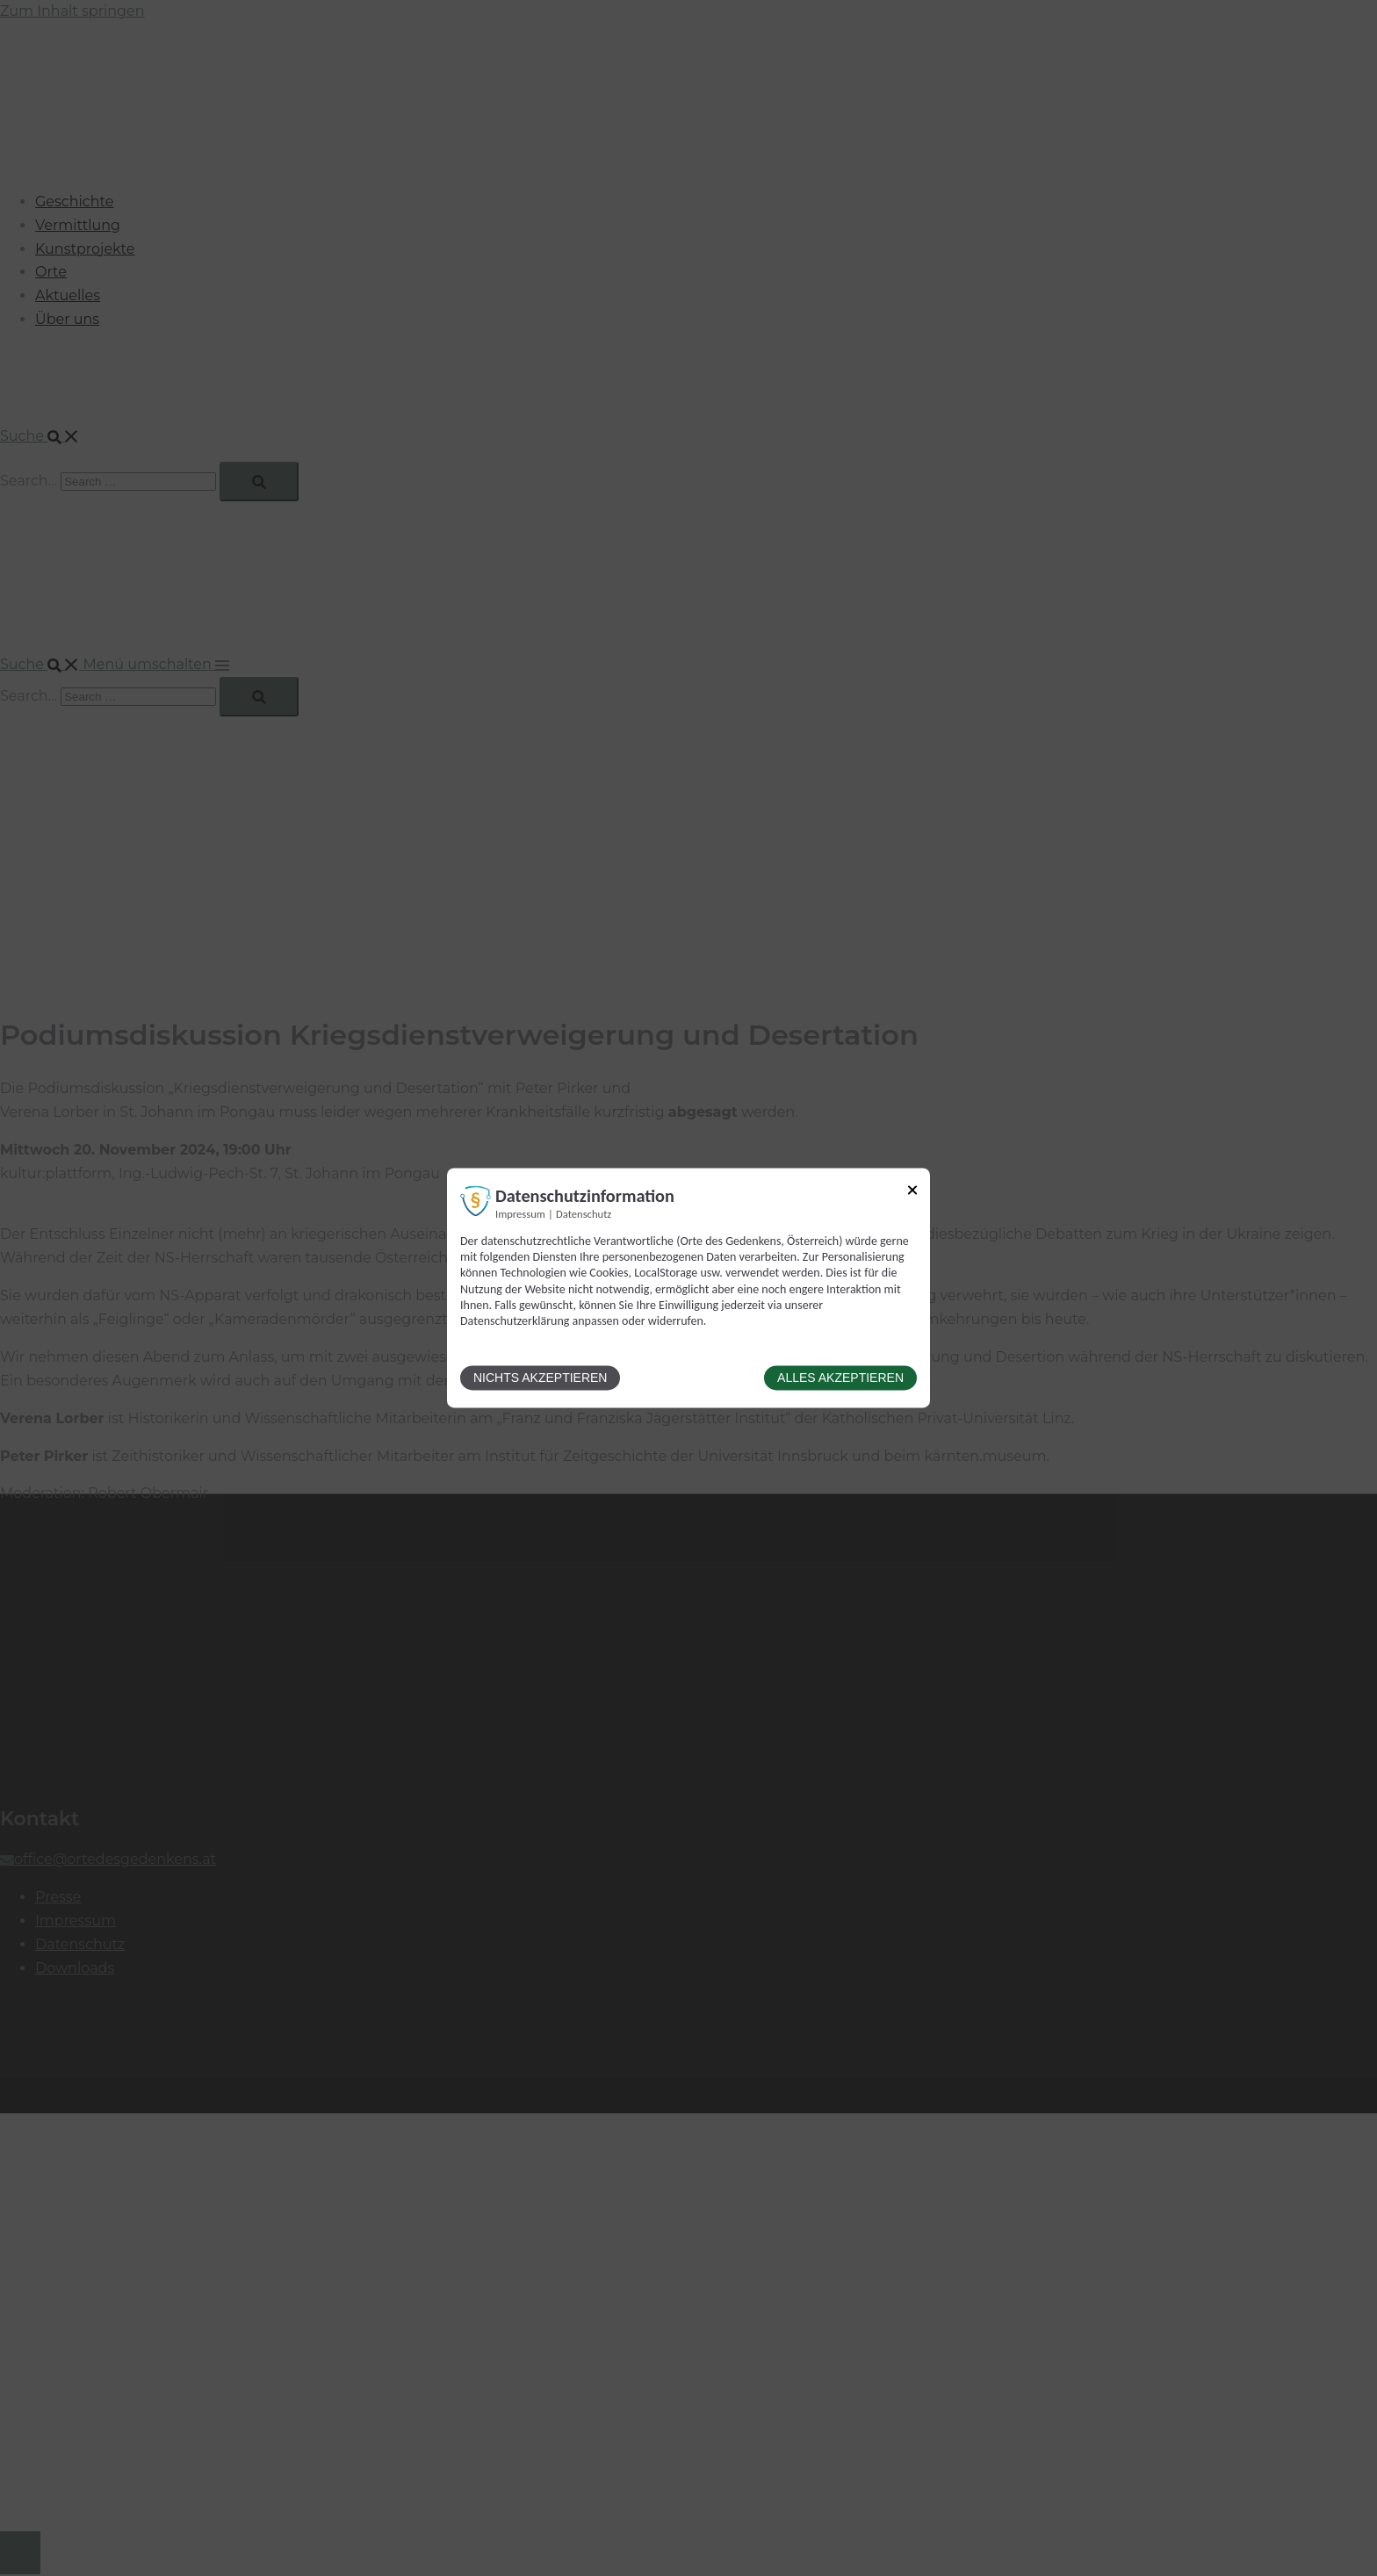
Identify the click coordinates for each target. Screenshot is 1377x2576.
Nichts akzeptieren (540, 1378)
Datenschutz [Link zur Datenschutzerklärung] (583, 1213)
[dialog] (688, 1287)
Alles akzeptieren (840, 1378)
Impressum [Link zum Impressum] (520, 1213)
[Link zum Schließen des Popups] (912, 1192)
